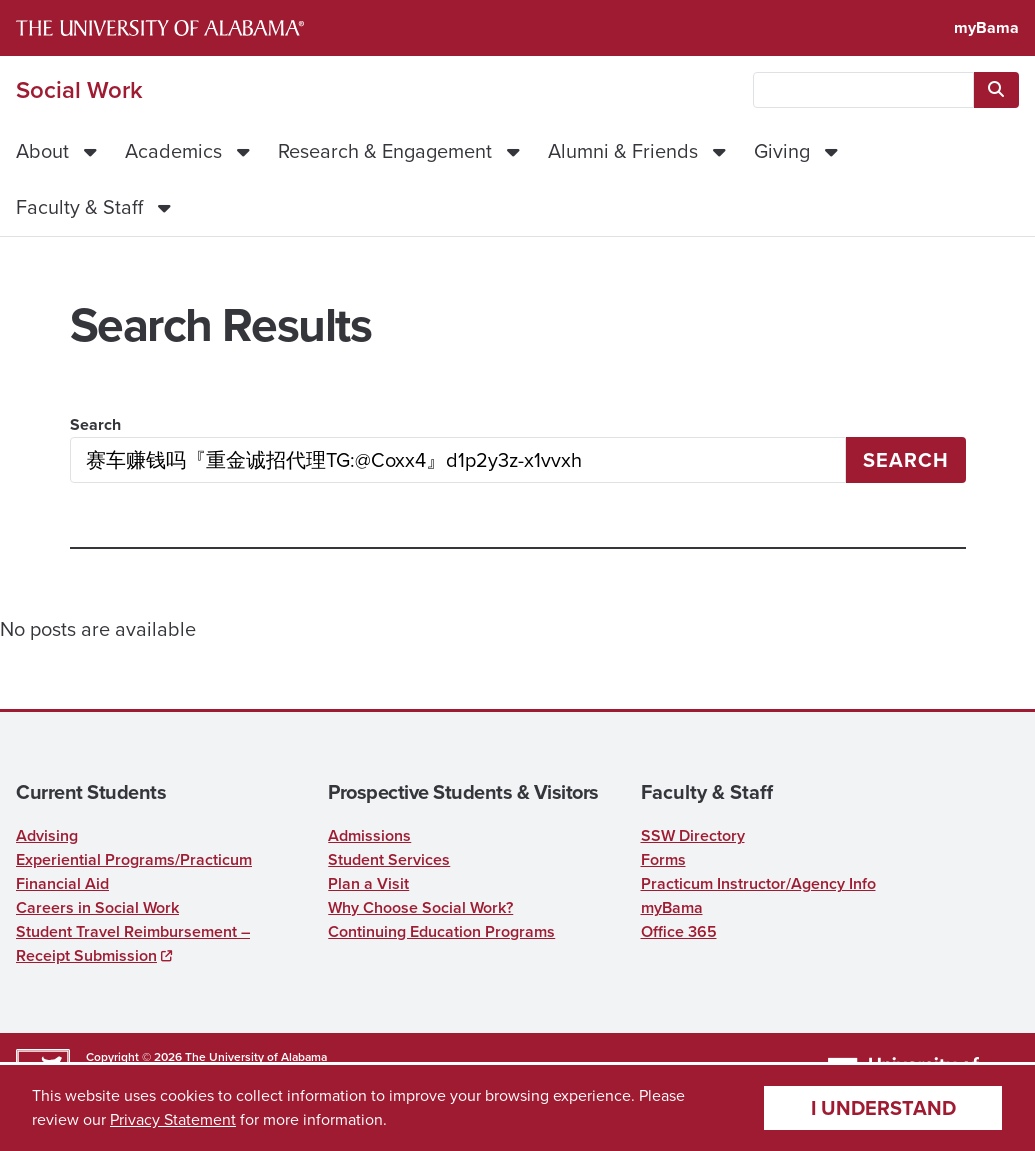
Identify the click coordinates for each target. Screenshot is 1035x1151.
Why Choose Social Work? (420, 907)
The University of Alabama (256, 1057)
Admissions (369, 835)
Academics (173, 151)
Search (95, 424)
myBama (986, 27)
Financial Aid (62, 883)
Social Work (79, 90)
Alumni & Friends (623, 151)
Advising (47, 835)
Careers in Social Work (97, 907)
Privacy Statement (173, 1119)
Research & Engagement (385, 151)
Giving (782, 151)
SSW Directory (693, 835)
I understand (883, 1108)
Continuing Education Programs (441, 931)
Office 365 (679, 931)
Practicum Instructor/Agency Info (758, 883)
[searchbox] (863, 90)
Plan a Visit (368, 883)
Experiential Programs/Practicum (134, 859)
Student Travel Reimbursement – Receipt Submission (133, 943)
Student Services (389, 859)
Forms (663, 859)
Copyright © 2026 (134, 1057)
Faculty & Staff (79, 207)
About (42, 151)
